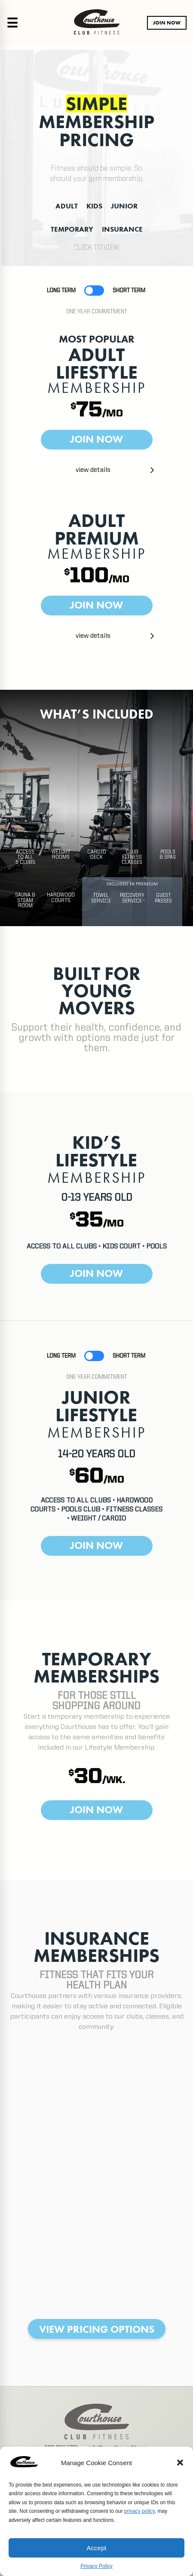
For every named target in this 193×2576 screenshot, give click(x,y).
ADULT (66, 206)
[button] (180, 2462)
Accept (97, 2548)
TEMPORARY (72, 229)
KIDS (94, 206)
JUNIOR (124, 206)
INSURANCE (122, 229)
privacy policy (139, 2511)
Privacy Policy (96, 2566)
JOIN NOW (167, 22)
